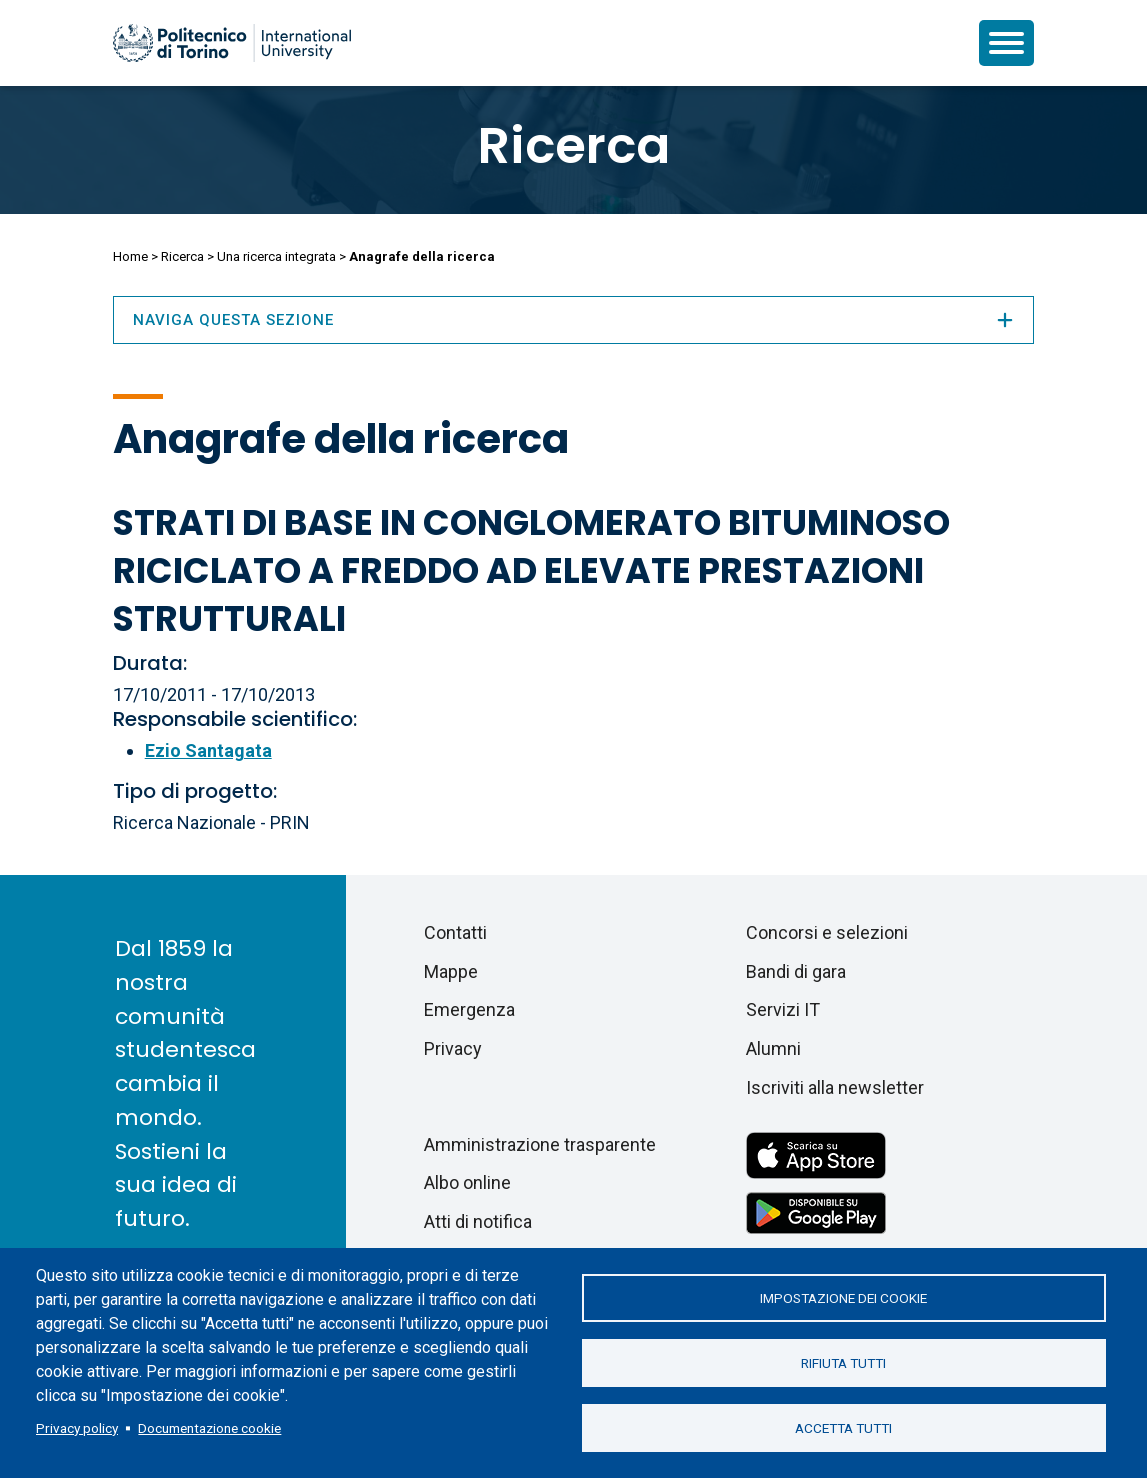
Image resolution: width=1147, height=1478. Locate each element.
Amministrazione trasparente (540, 1144)
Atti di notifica (478, 1221)
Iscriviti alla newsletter (835, 1087)
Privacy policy (77, 1428)
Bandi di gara (796, 971)
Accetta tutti (843, 1428)
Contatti (455, 932)
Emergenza (469, 1009)
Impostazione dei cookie (843, 1298)
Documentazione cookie (209, 1428)
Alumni (773, 1048)
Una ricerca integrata (276, 256)
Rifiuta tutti (843, 1363)
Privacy (453, 1048)
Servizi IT (783, 1009)
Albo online (467, 1182)
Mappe (451, 971)
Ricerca (574, 146)
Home (130, 256)
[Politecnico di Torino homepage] (232, 43)
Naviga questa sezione (574, 320)
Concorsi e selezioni (827, 932)
